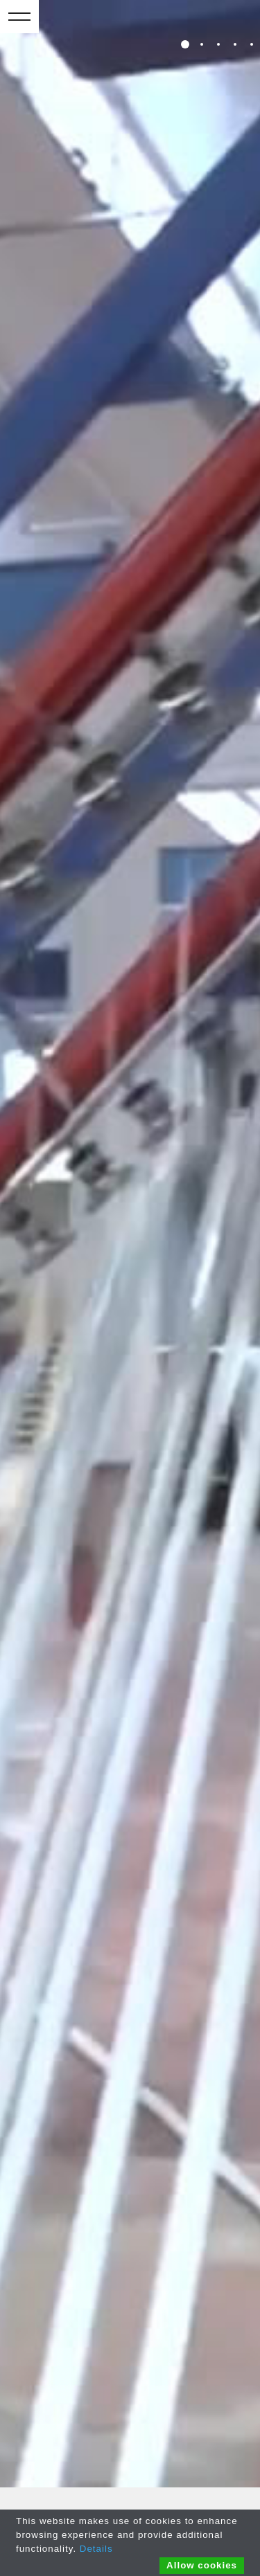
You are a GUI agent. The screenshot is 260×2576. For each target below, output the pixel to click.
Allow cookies (201, 2565)
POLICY (183, 2488)
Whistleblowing (39, 2345)
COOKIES (142, 2488)
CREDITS (224, 2488)
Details (96, 2548)
